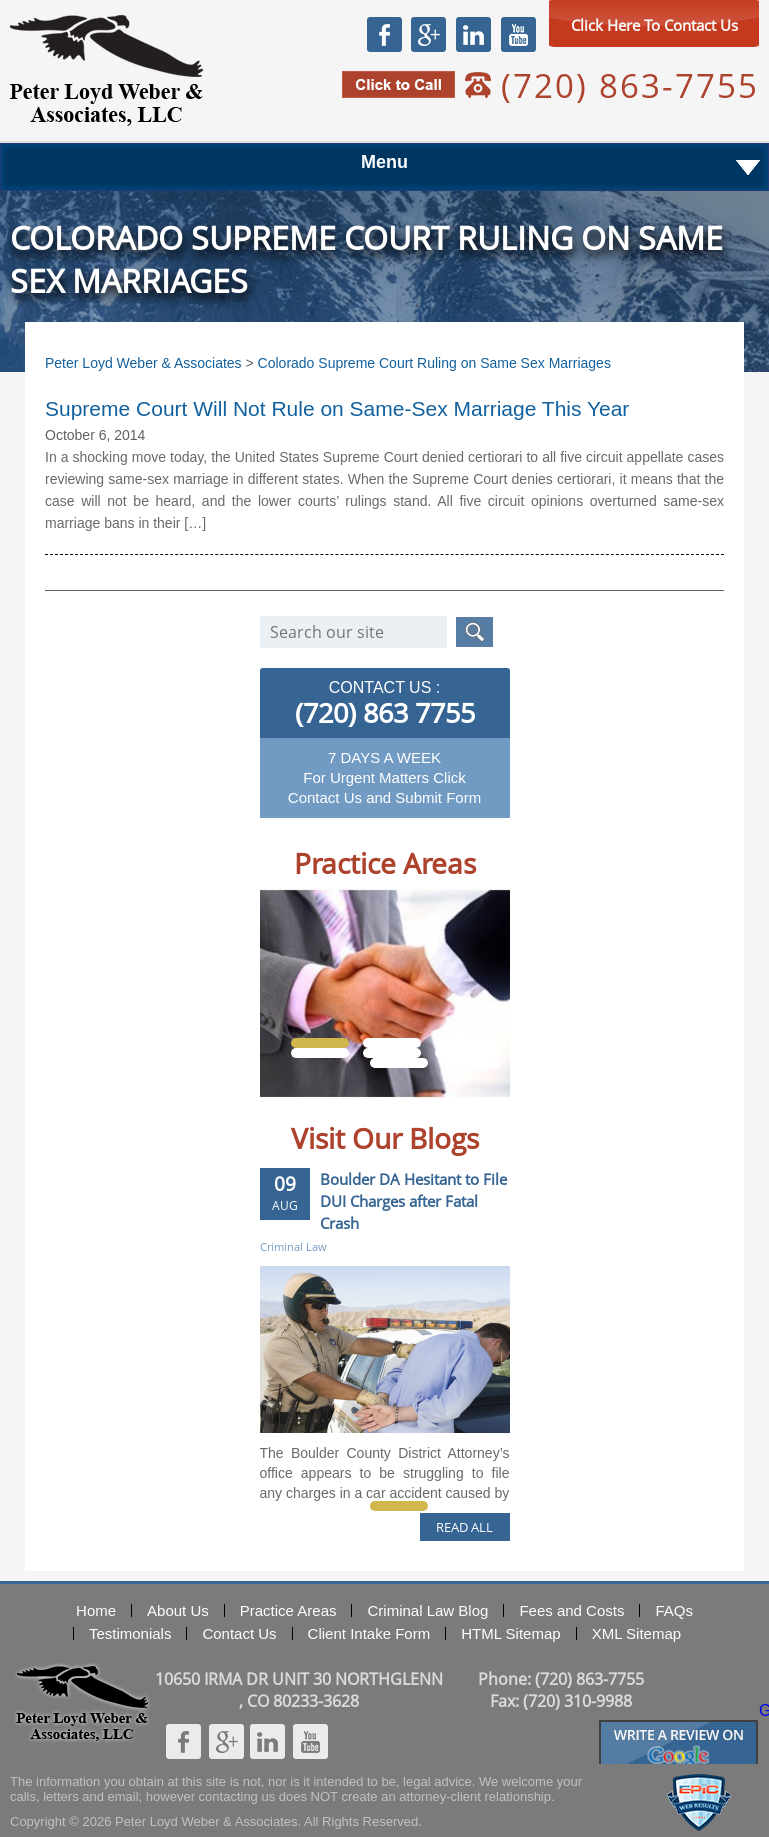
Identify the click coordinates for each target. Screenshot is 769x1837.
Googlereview (679, 1728)
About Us (178, 1610)
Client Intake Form (369, 1633)
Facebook (384, 34)
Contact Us (239, 1633)
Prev (295, 1113)
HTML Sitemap (510, 1633)
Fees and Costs (571, 1610)
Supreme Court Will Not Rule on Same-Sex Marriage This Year (337, 408)
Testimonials (130, 1633)
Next (474, 1113)
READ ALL (464, 1527)
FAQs (674, 1610)
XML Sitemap (636, 1633)
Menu (384, 162)
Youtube (518, 34)
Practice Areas (288, 1610)
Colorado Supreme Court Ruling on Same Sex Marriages (434, 363)
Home (96, 1610)
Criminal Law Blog (427, 1610)
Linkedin (473, 34)
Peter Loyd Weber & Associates (106, 70)
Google (428, 34)
